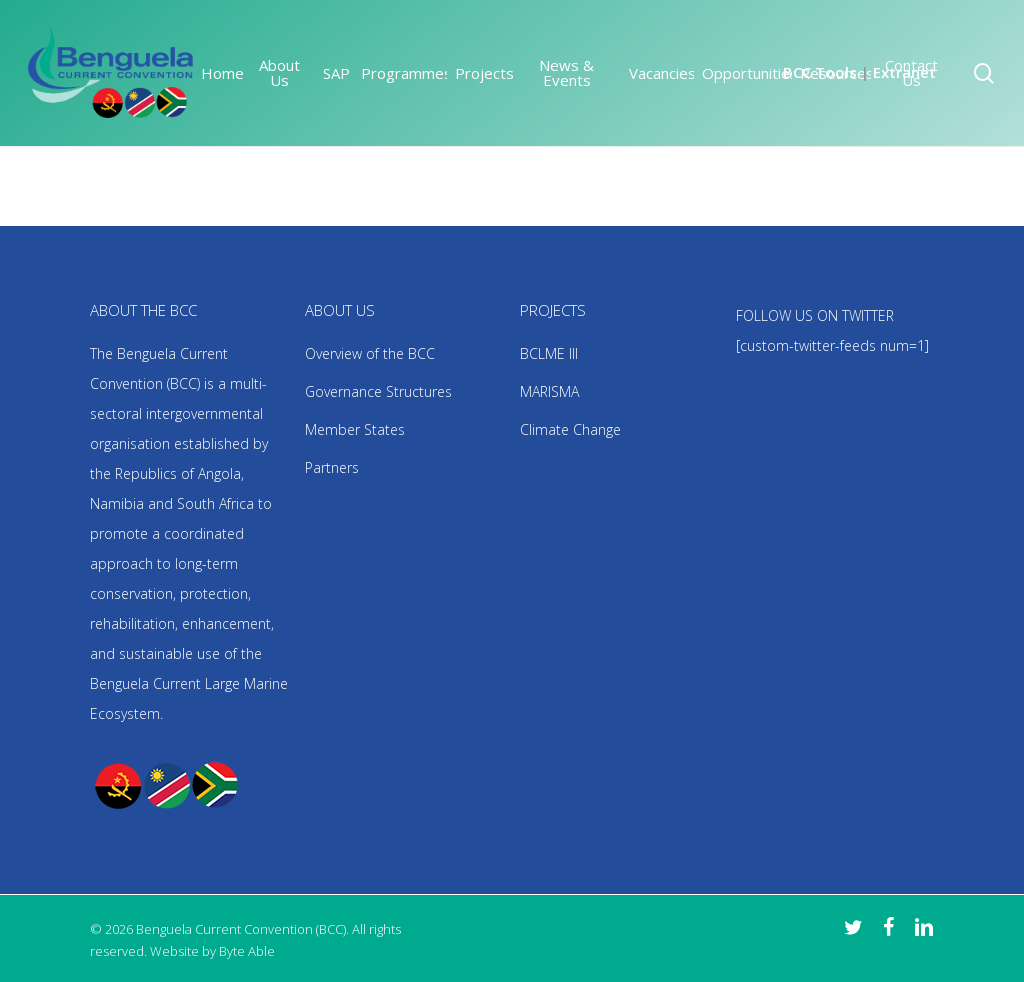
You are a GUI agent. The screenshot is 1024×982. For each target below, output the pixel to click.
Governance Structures (378, 391)
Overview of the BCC (370, 353)
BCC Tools (820, 72)
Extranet (904, 72)
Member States (355, 429)
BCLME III (549, 353)
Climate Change (570, 429)
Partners (332, 467)
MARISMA (549, 391)
